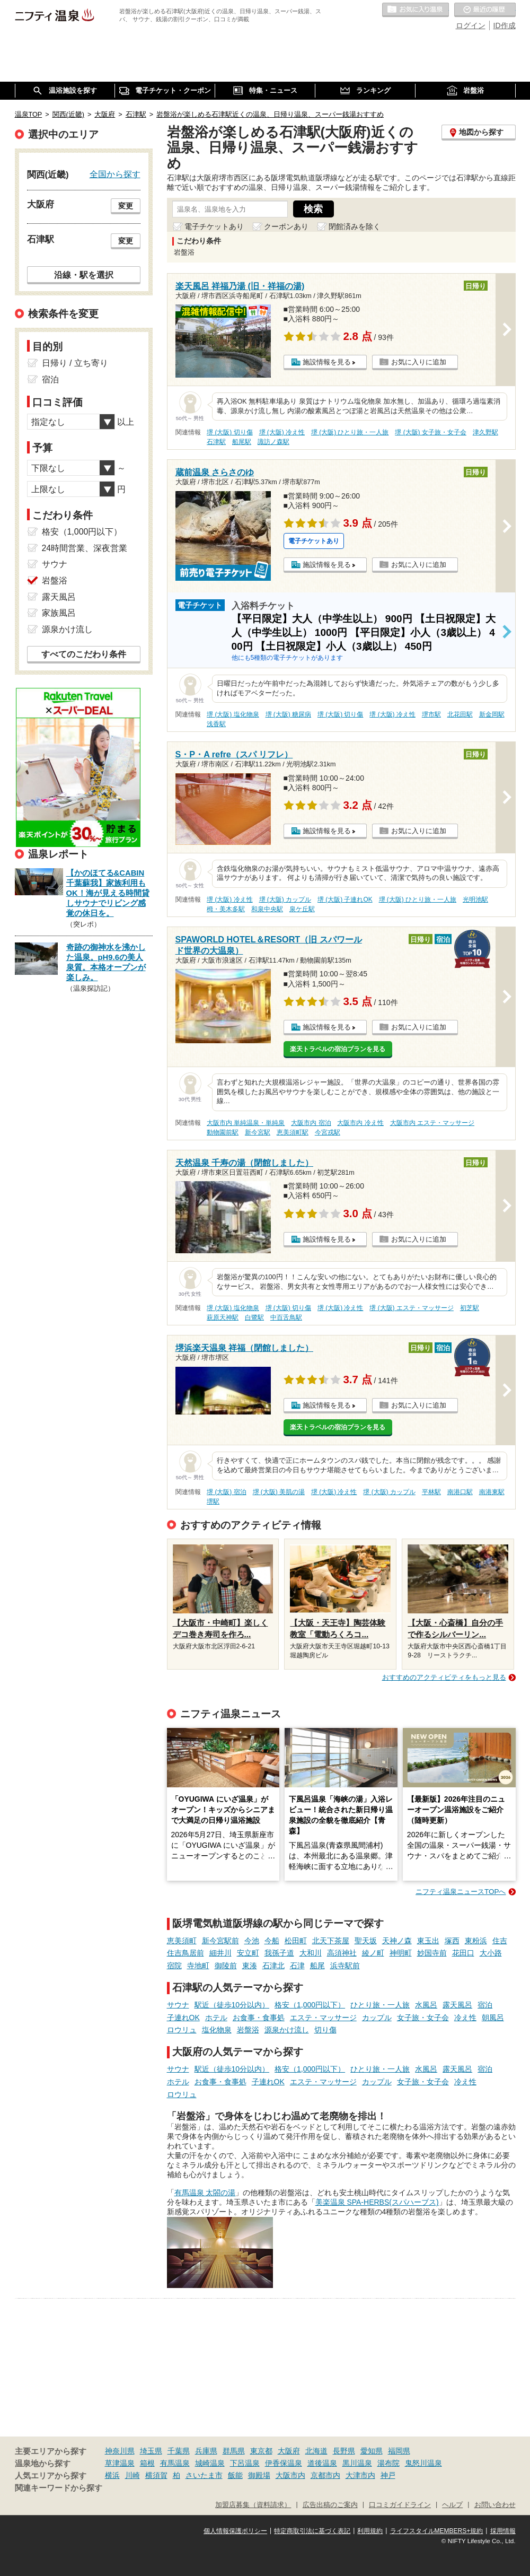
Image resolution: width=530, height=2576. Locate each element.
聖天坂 (366, 1940)
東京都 (261, 2451)
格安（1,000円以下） (310, 2005)
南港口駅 (460, 1492)
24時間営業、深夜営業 (85, 548)
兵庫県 (206, 2451)
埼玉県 (151, 2451)
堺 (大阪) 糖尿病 (289, 714)
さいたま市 (204, 2475)
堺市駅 (431, 714)
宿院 (174, 1965)
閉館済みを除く (355, 226)
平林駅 (431, 1492)
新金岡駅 (492, 714)
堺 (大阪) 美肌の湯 (279, 1492)
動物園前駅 (222, 1132)
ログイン (470, 25)
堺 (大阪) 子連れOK (345, 899)
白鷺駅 (254, 1317)
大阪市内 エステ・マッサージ (432, 1123)
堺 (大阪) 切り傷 (230, 432)
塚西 (452, 1940)
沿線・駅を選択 (83, 275)
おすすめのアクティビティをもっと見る (444, 1677)
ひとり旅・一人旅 (380, 2005)
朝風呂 (493, 2017)
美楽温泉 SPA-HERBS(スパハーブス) (377, 2202)
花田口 (463, 1953)
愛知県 (371, 2451)
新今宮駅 (257, 1132)
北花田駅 (460, 714)
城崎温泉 (210, 2463)
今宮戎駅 (327, 1132)
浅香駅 (216, 724)
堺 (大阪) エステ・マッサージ (411, 1308)
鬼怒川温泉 (423, 2463)
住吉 (499, 1940)
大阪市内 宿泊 (311, 1123)
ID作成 (504, 25)
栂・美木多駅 (226, 909)
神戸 (388, 2475)
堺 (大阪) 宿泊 (226, 1492)
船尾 (317, 1965)
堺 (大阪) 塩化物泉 (233, 714)
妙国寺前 (432, 1953)
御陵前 (226, 1965)
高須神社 (342, 1953)
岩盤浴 (248, 2029)
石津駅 (216, 442)
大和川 (310, 1953)
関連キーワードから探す (58, 2488)
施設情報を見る (327, 362)
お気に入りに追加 (418, 362)
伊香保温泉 (283, 2463)
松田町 (296, 1940)
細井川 (220, 1953)
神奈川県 (120, 2451)
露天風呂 (457, 2005)
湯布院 (388, 2463)
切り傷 (325, 2029)
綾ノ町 (373, 1953)
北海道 (316, 2451)
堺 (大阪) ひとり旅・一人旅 (350, 432)
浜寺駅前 (345, 1965)
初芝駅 (469, 1308)
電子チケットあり (214, 226)
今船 (271, 1940)
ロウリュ (182, 2029)
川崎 (132, 2475)
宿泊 (485, 2005)
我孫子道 (279, 1953)
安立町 (248, 1953)
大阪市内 (290, 2475)
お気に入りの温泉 (415, 10)
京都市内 (325, 2475)
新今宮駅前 (220, 1940)
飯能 (235, 2475)
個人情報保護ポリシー (235, 2531)
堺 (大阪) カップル (285, 899)
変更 (125, 206)
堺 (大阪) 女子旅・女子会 (430, 432)
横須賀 (156, 2475)
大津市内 (360, 2475)
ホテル (216, 2017)
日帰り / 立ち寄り (75, 363)
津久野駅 (485, 432)
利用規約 (370, 2531)
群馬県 (234, 2451)
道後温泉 (322, 2463)
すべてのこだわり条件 (83, 654)
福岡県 (399, 2451)
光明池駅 (475, 899)
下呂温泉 (245, 2463)
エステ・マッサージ (323, 2017)
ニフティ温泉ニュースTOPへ (461, 1892)
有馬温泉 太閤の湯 (205, 2192)
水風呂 (426, 2005)
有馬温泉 (175, 2463)
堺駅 (213, 1501)
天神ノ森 (397, 1940)
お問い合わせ (495, 2505)
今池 (251, 1940)
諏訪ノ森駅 (273, 442)
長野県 (344, 2451)
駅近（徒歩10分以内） (232, 2005)
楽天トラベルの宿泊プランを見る (337, 1049)
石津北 (273, 1965)
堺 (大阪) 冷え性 (282, 432)
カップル (377, 2017)
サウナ (178, 2005)
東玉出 (428, 1940)
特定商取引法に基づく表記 (312, 2531)
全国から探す (115, 174)
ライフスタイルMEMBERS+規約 (436, 2531)
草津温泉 (120, 2463)
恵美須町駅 (292, 1132)
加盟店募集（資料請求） (253, 2505)
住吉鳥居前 (185, 1953)
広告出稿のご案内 (330, 2505)
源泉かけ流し (286, 2029)
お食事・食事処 (259, 2017)
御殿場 (259, 2475)
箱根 (147, 2463)
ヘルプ (452, 2505)
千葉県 (178, 2451)
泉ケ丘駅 (302, 909)
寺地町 (198, 1965)
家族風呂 (59, 612)
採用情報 (503, 2531)
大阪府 (289, 2451)
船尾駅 (241, 442)
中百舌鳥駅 (286, 1317)
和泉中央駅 (267, 909)
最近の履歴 (485, 10)
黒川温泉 (357, 2463)
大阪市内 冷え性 (360, 1123)
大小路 (491, 1953)
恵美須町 (182, 1940)
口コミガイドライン (400, 2505)
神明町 (401, 1953)
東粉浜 (476, 1940)
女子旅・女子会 (423, 2017)
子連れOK (183, 2017)
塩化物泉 (217, 2029)
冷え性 (465, 2017)
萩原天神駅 (222, 1317)
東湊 (249, 1965)
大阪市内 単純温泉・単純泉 (246, 1123)
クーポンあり (286, 226)
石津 (297, 1965)
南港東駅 (492, 1492)
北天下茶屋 (330, 1940)
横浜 (112, 2475)
